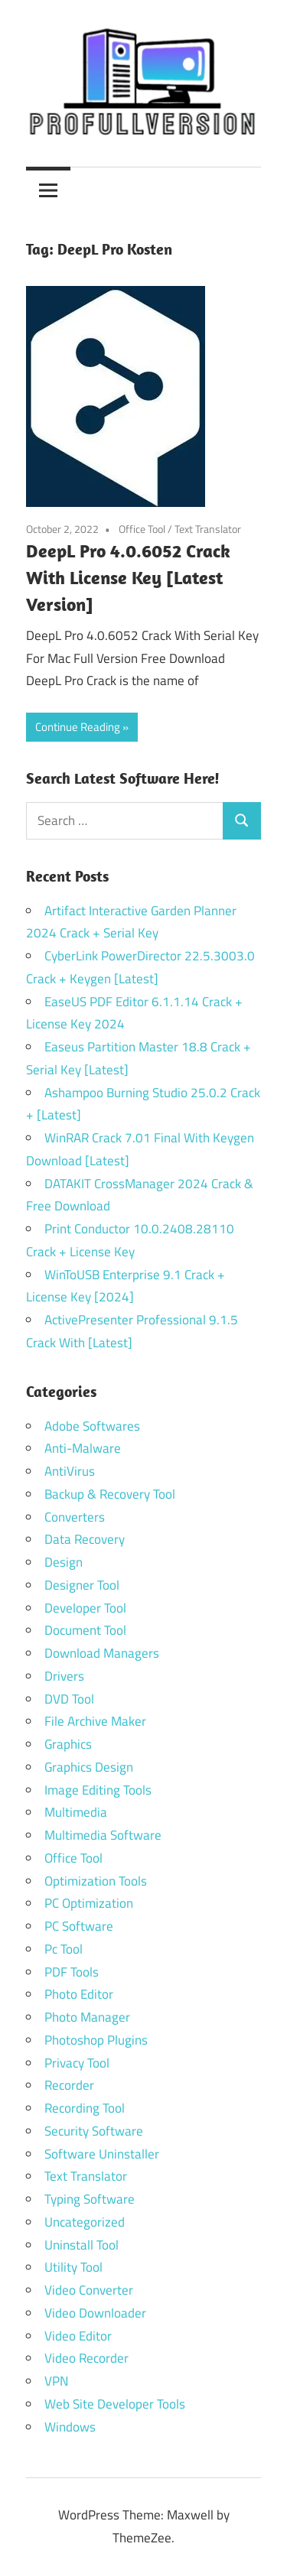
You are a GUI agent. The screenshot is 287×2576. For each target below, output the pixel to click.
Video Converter (88, 2290)
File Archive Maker (95, 1721)
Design (63, 1562)
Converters (74, 1517)
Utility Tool (73, 2267)
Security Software (93, 2131)
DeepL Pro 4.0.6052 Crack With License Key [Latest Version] (128, 577)
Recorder (69, 2085)
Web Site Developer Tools (114, 2404)
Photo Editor (78, 1994)
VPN (56, 2381)
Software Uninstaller (101, 2154)
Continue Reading (77, 727)
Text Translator (207, 529)
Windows (70, 2427)
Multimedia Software (102, 1835)
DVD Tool (69, 1699)
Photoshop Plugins (96, 2040)
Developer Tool (85, 1608)
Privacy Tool (76, 2063)
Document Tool (85, 1630)
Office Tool (142, 529)
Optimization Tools (95, 1881)
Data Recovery (84, 1539)
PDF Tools (71, 1972)
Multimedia (75, 1812)
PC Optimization (88, 1903)
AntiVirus (69, 1471)
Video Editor (78, 2336)
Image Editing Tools (98, 1790)
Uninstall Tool (81, 2245)
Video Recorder (86, 2358)
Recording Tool (84, 2108)
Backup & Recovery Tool (109, 1494)
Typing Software (89, 2199)
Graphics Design (88, 1767)
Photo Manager (88, 2017)
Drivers (64, 1676)
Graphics (68, 1744)
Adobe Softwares (92, 1426)
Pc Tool (63, 1949)
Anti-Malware (82, 1448)
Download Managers (101, 1653)
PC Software (78, 1926)
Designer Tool (81, 1585)
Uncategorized (84, 2222)
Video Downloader (95, 2313)
